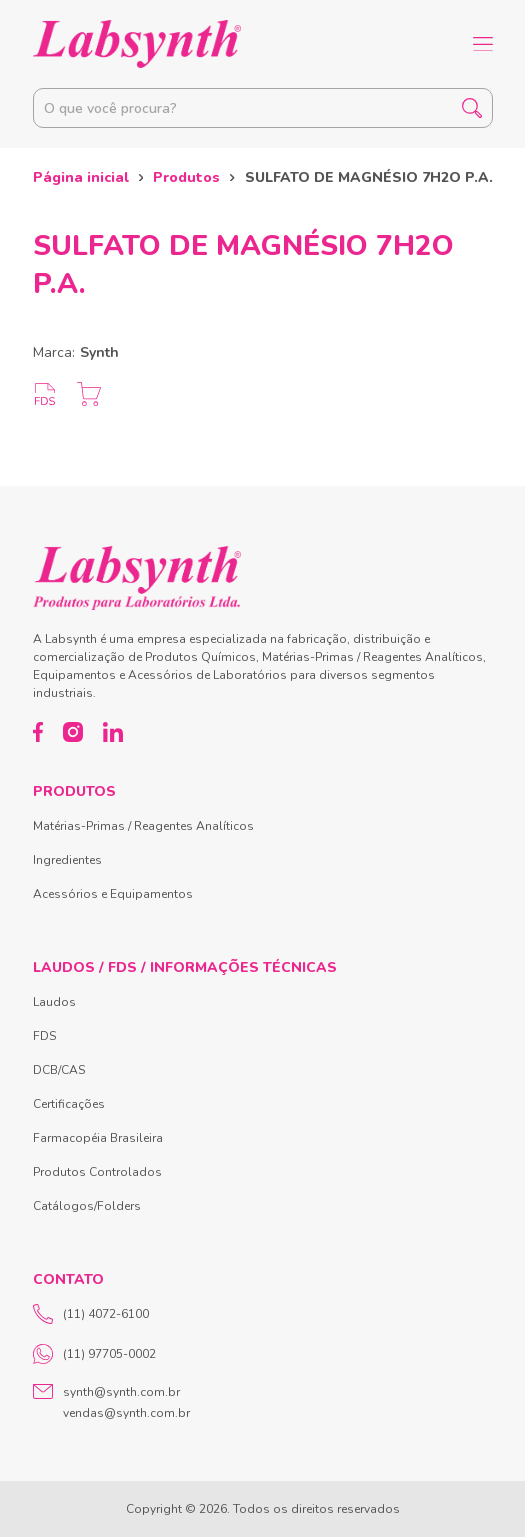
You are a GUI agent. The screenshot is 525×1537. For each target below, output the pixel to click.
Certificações (69, 1104)
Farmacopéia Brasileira (98, 1138)
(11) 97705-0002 (94, 1354)
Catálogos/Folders (87, 1206)
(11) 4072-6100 (91, 1314)
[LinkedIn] (113, 732)
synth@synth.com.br (121, 1392)
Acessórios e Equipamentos (113, 894)
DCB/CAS (59, 1070)
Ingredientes (67, 860)
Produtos (186, 177)
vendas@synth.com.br (126, 1413)
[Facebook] (38, 732)
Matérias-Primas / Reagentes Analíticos (143, 826)
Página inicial (81, 177)
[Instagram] (73, 732)
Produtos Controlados (97, 1172)
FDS (44, 1036)
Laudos (54, 1002)
